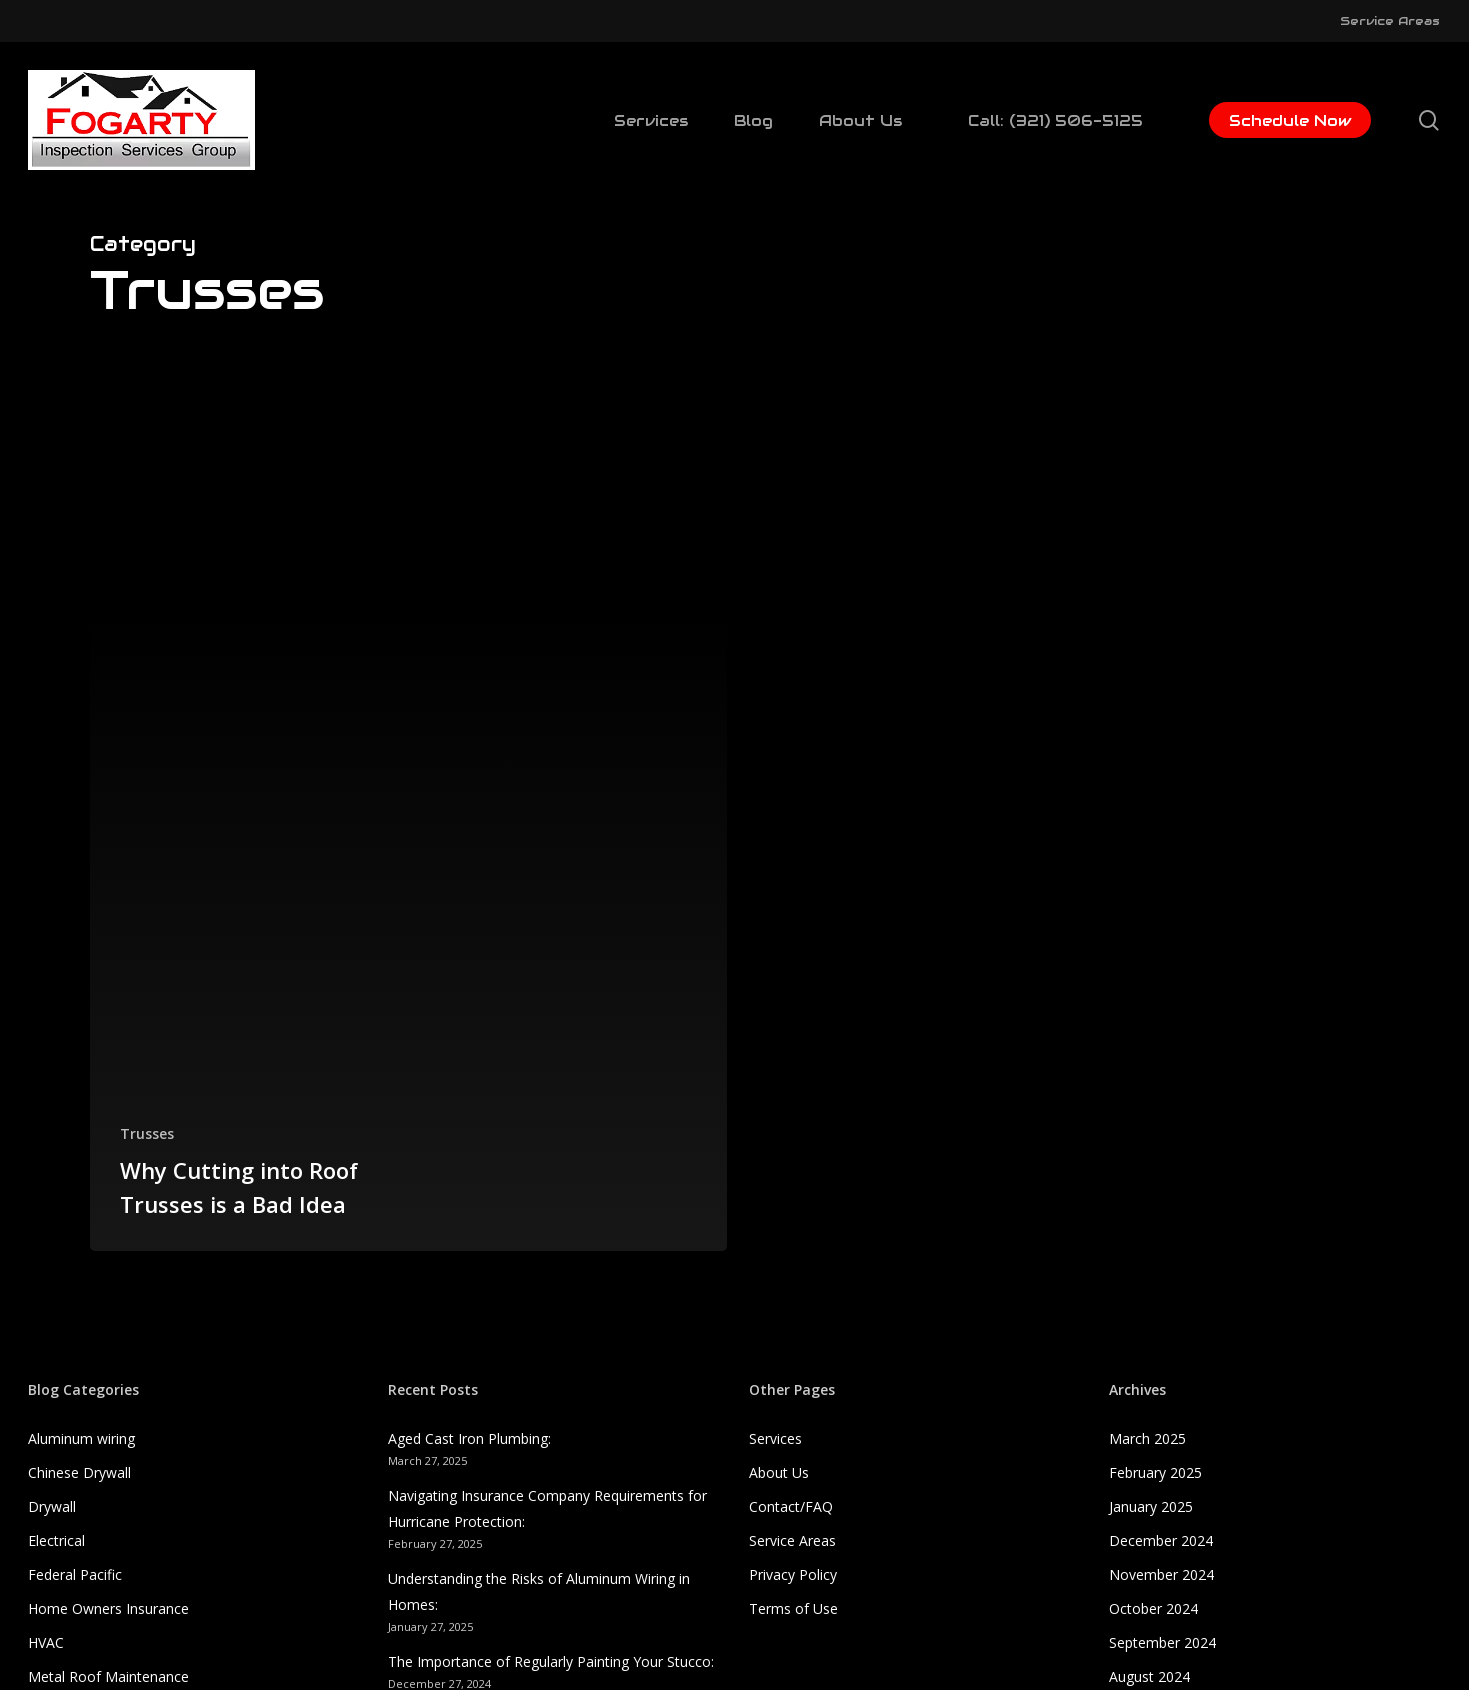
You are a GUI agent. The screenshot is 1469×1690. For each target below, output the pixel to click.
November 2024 (1161, 1574)
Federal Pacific (75, 1574)
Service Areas (792, 1540)
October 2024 (1153, 1608)
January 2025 (1151, 1506)
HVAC (46, 1642)
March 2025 (1147, 1438)
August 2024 (1149, 1676)
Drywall (52, 1506)
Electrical (56, 1540)
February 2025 (1155, 1472)
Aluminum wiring (81, 1438)
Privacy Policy (793, 1574)
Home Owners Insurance (108, 1608)
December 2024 (1161, 1540)
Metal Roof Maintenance (108, 1676)
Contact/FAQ (791, 1506)
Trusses (147, 1133)
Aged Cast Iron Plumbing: (469, 1438)
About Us (779, 1472)
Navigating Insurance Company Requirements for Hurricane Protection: (547, 1508)
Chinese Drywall (79, 1472)
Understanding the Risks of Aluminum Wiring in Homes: (539, 1591)
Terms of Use (793, 1608)
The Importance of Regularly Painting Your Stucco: (551, 1661)
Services (775, 1438)
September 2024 (1162, 1642)
